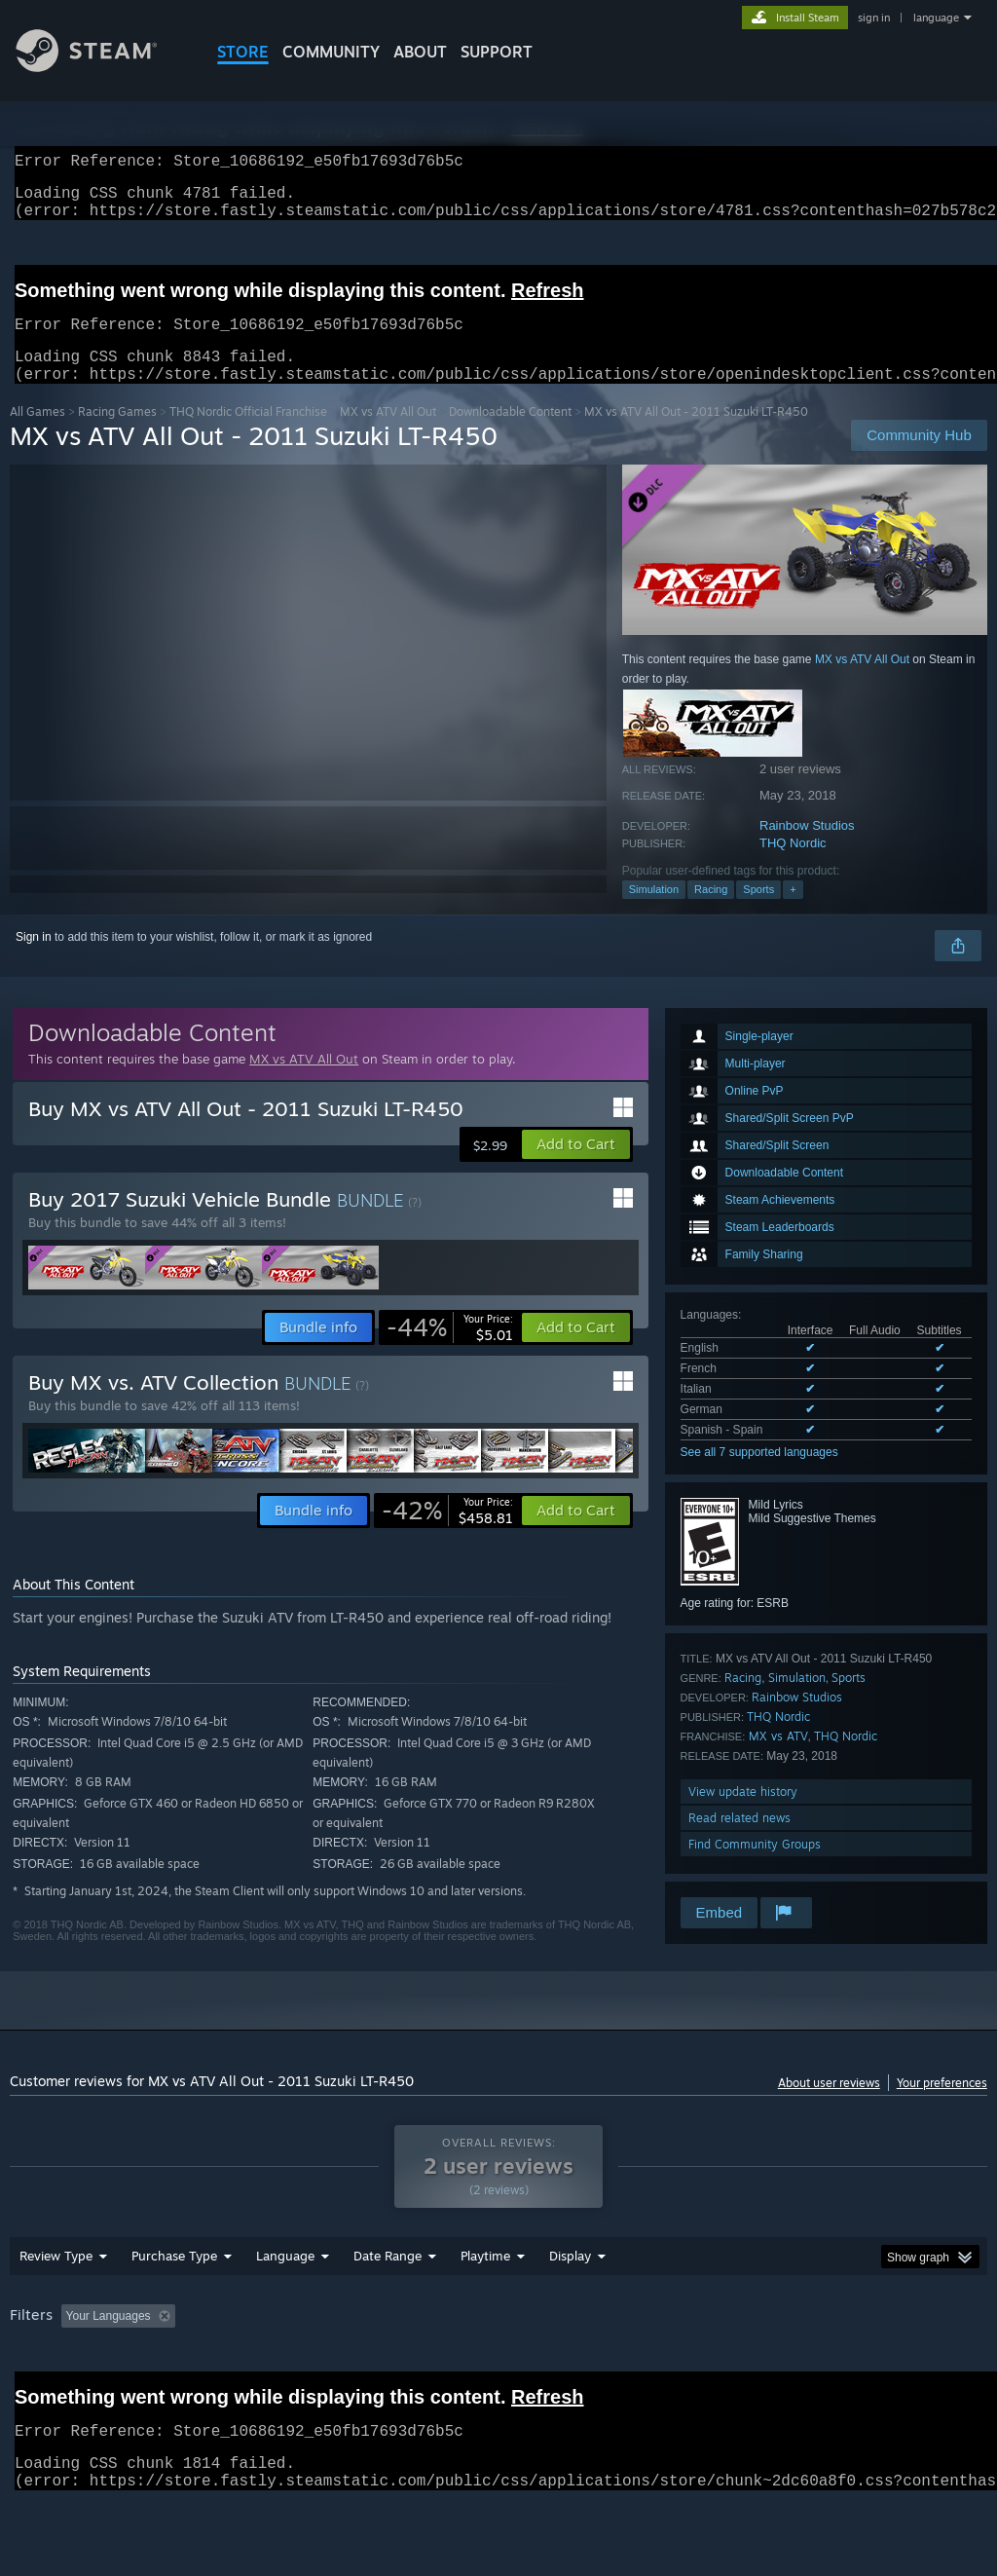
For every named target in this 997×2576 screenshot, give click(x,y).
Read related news (739, 1841)
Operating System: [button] (758, 2366)
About (420, 51)
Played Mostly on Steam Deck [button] (595, 2366)
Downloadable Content (510, 435)
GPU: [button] (923, 2366)
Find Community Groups (754, 1867)
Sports (758, 912)
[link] (450, 1350)
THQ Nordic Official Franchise (248, 435)
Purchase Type (174, 2306)
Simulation (654, 912)
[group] (498, 2380)
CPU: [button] (858, 2366)
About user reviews (829, 2106)
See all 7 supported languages (759, 1475)
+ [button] (792, 912)
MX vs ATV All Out (388, 435)
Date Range (387, 2306)
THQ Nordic (793, 866)
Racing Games (117, 435)
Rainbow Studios (807, 848)
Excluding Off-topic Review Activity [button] (304, 2366)
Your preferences (942, 2106)
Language (285, 2306)
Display (570, 2306)
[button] (576, 1167)
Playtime (485, 2306)
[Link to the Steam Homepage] (101, 66)
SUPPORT (497, 51)
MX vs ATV (778, 1759)
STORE (243, 51)
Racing (710, 912)
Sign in (34, 960)
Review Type (55, 2306)
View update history (742, 1815)
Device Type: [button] (48, 2393)
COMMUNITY (331, 51)
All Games (37, 435)
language (936, 17)
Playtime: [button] (455, 2366)
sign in (874, 17)
